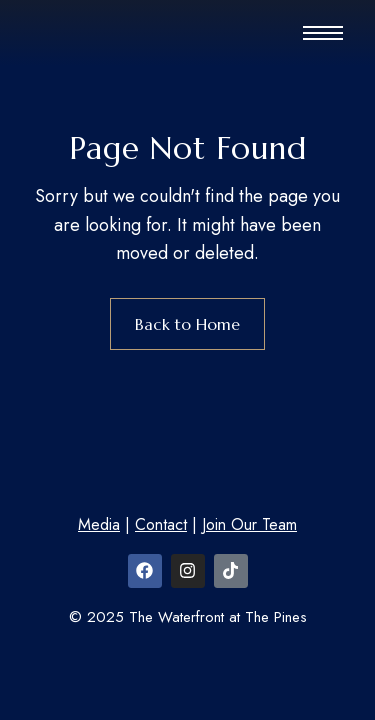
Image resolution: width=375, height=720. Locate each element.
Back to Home (187, 324)
